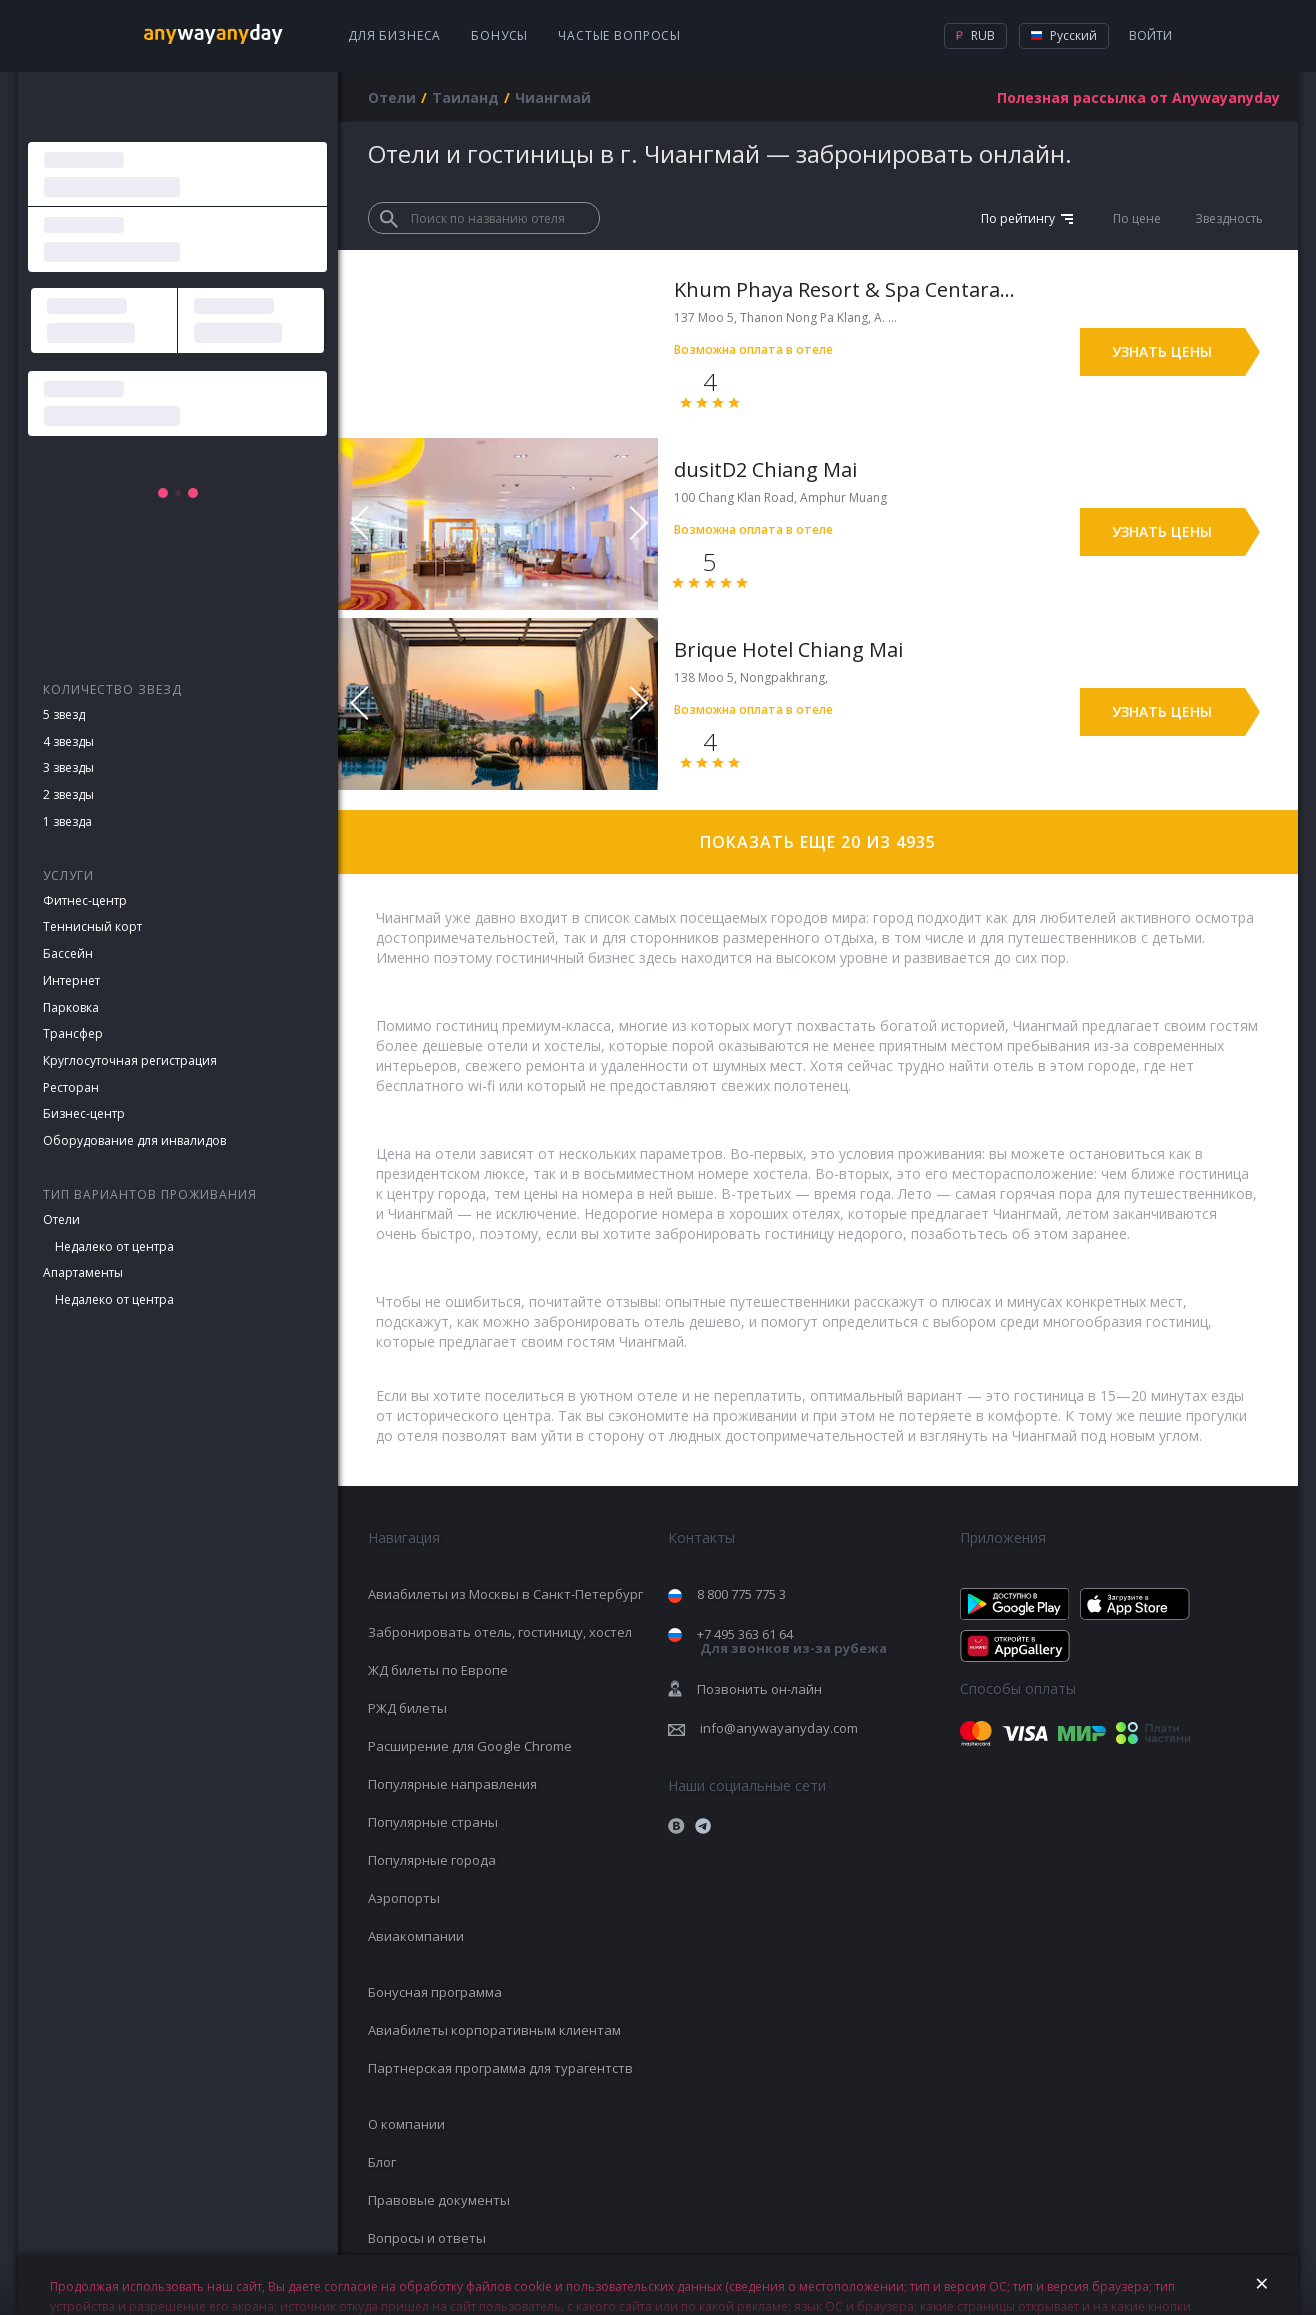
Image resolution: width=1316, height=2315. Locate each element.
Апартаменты (83, 1272)
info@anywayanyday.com (779, 1728)
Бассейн (68, 953)
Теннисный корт (92, 926)
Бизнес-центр (84, 1113)
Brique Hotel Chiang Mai (788, 649)
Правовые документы (439, 2200)
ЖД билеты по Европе (438, 1670)
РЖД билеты (407, 1708)
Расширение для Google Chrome (470, 1746)
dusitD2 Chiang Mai (765, 469)
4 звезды (68, 741)
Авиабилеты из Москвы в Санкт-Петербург (505, 1594)
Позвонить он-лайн (759, 1689)
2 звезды (68, 794)
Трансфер (73, 1033)
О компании (406, 2124)
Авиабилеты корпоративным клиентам (494, 2030)
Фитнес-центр (85, 900)
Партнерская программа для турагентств (500, 2068)
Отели (61, 1219)
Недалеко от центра (114, 1246)
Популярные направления (452, 1784)
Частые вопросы (619, 35)
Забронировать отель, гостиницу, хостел (500, 1632)
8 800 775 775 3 (741, 1594)
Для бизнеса (394, 35)
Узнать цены (1162, 351)
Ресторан (71, 1087)
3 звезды (68, 767)
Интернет (71, 980)
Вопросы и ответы (427, 2238)
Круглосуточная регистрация (130, 1060)
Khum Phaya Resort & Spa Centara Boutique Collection (846, 289)
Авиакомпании (416, 1936)
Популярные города (432, 1860)
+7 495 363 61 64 (792, 1641)
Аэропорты (404, 1898)
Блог (382, 2162)
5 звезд (64, 714)
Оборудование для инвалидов (134, 1140)
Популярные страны (433, 1822)
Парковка (71, 1007)
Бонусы (499, 35)
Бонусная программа (435, 1992)
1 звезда (67, 821)
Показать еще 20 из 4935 (818, 842)
